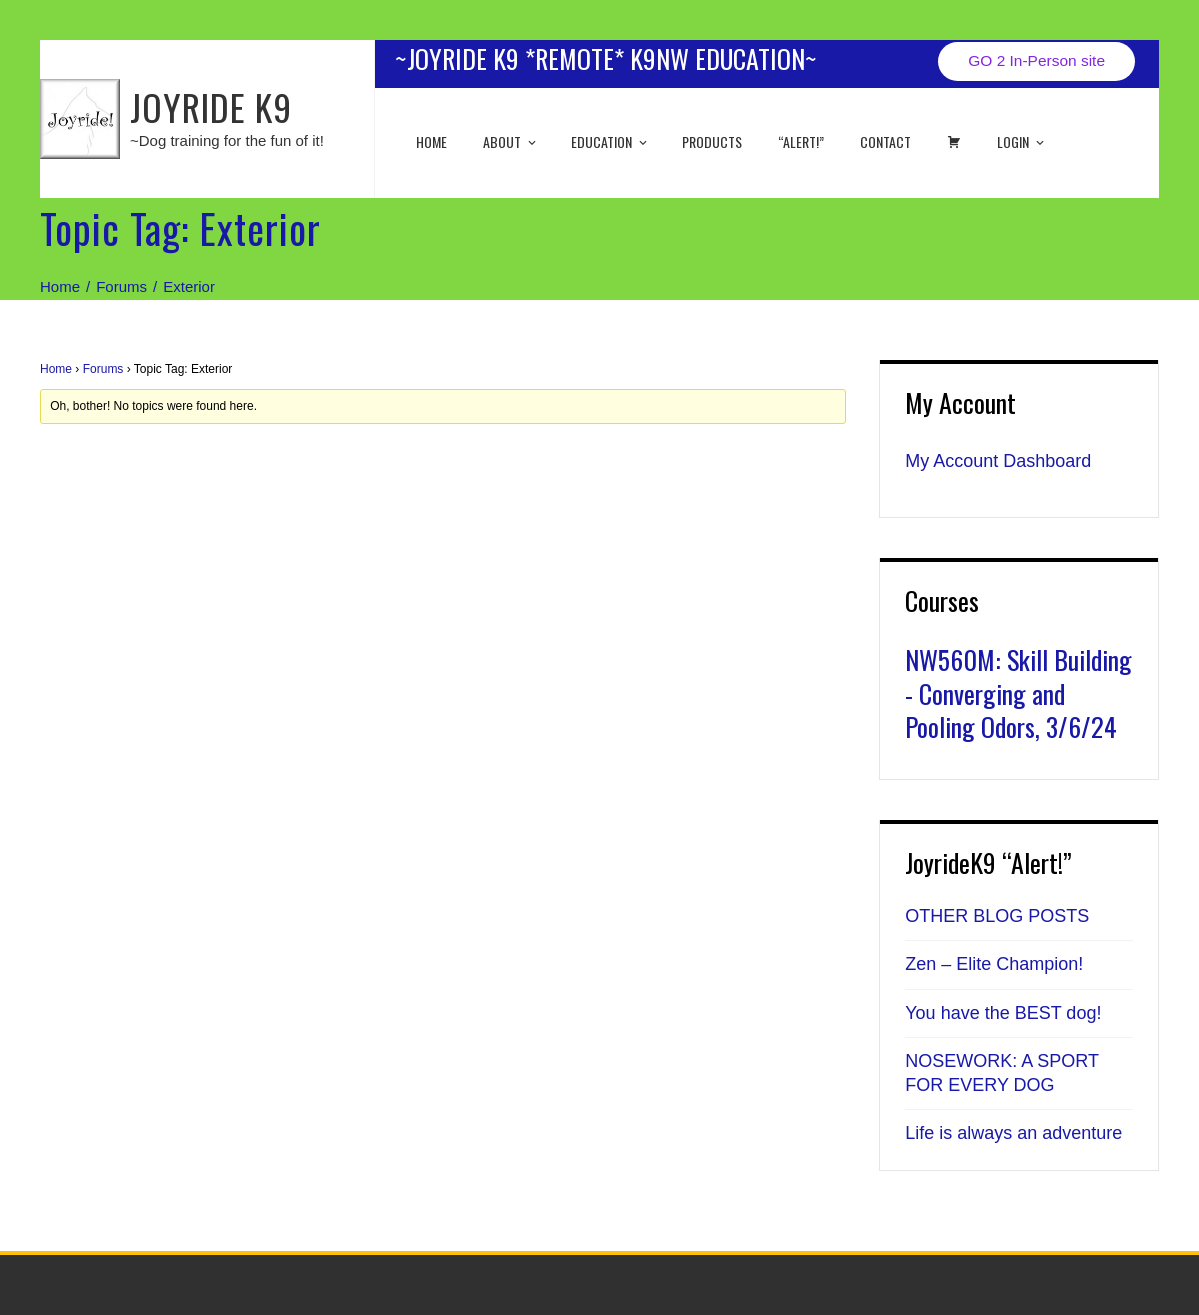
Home (431, 141)
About (511, 141)
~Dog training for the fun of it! (227, 140)
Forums (103, 369)
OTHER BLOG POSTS (997, 916)
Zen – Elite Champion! (994, 964)
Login (1022, 141)
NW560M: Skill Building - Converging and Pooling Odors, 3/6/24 (1018, 693)
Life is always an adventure (1013, 1133)
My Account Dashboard (998, 461)
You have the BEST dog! (1003, 1013)
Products (712, 141)
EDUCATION (610, 141)
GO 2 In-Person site (1036, 60)
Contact (885, 141)
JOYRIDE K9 (211, 106)
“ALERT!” (801, 141)
